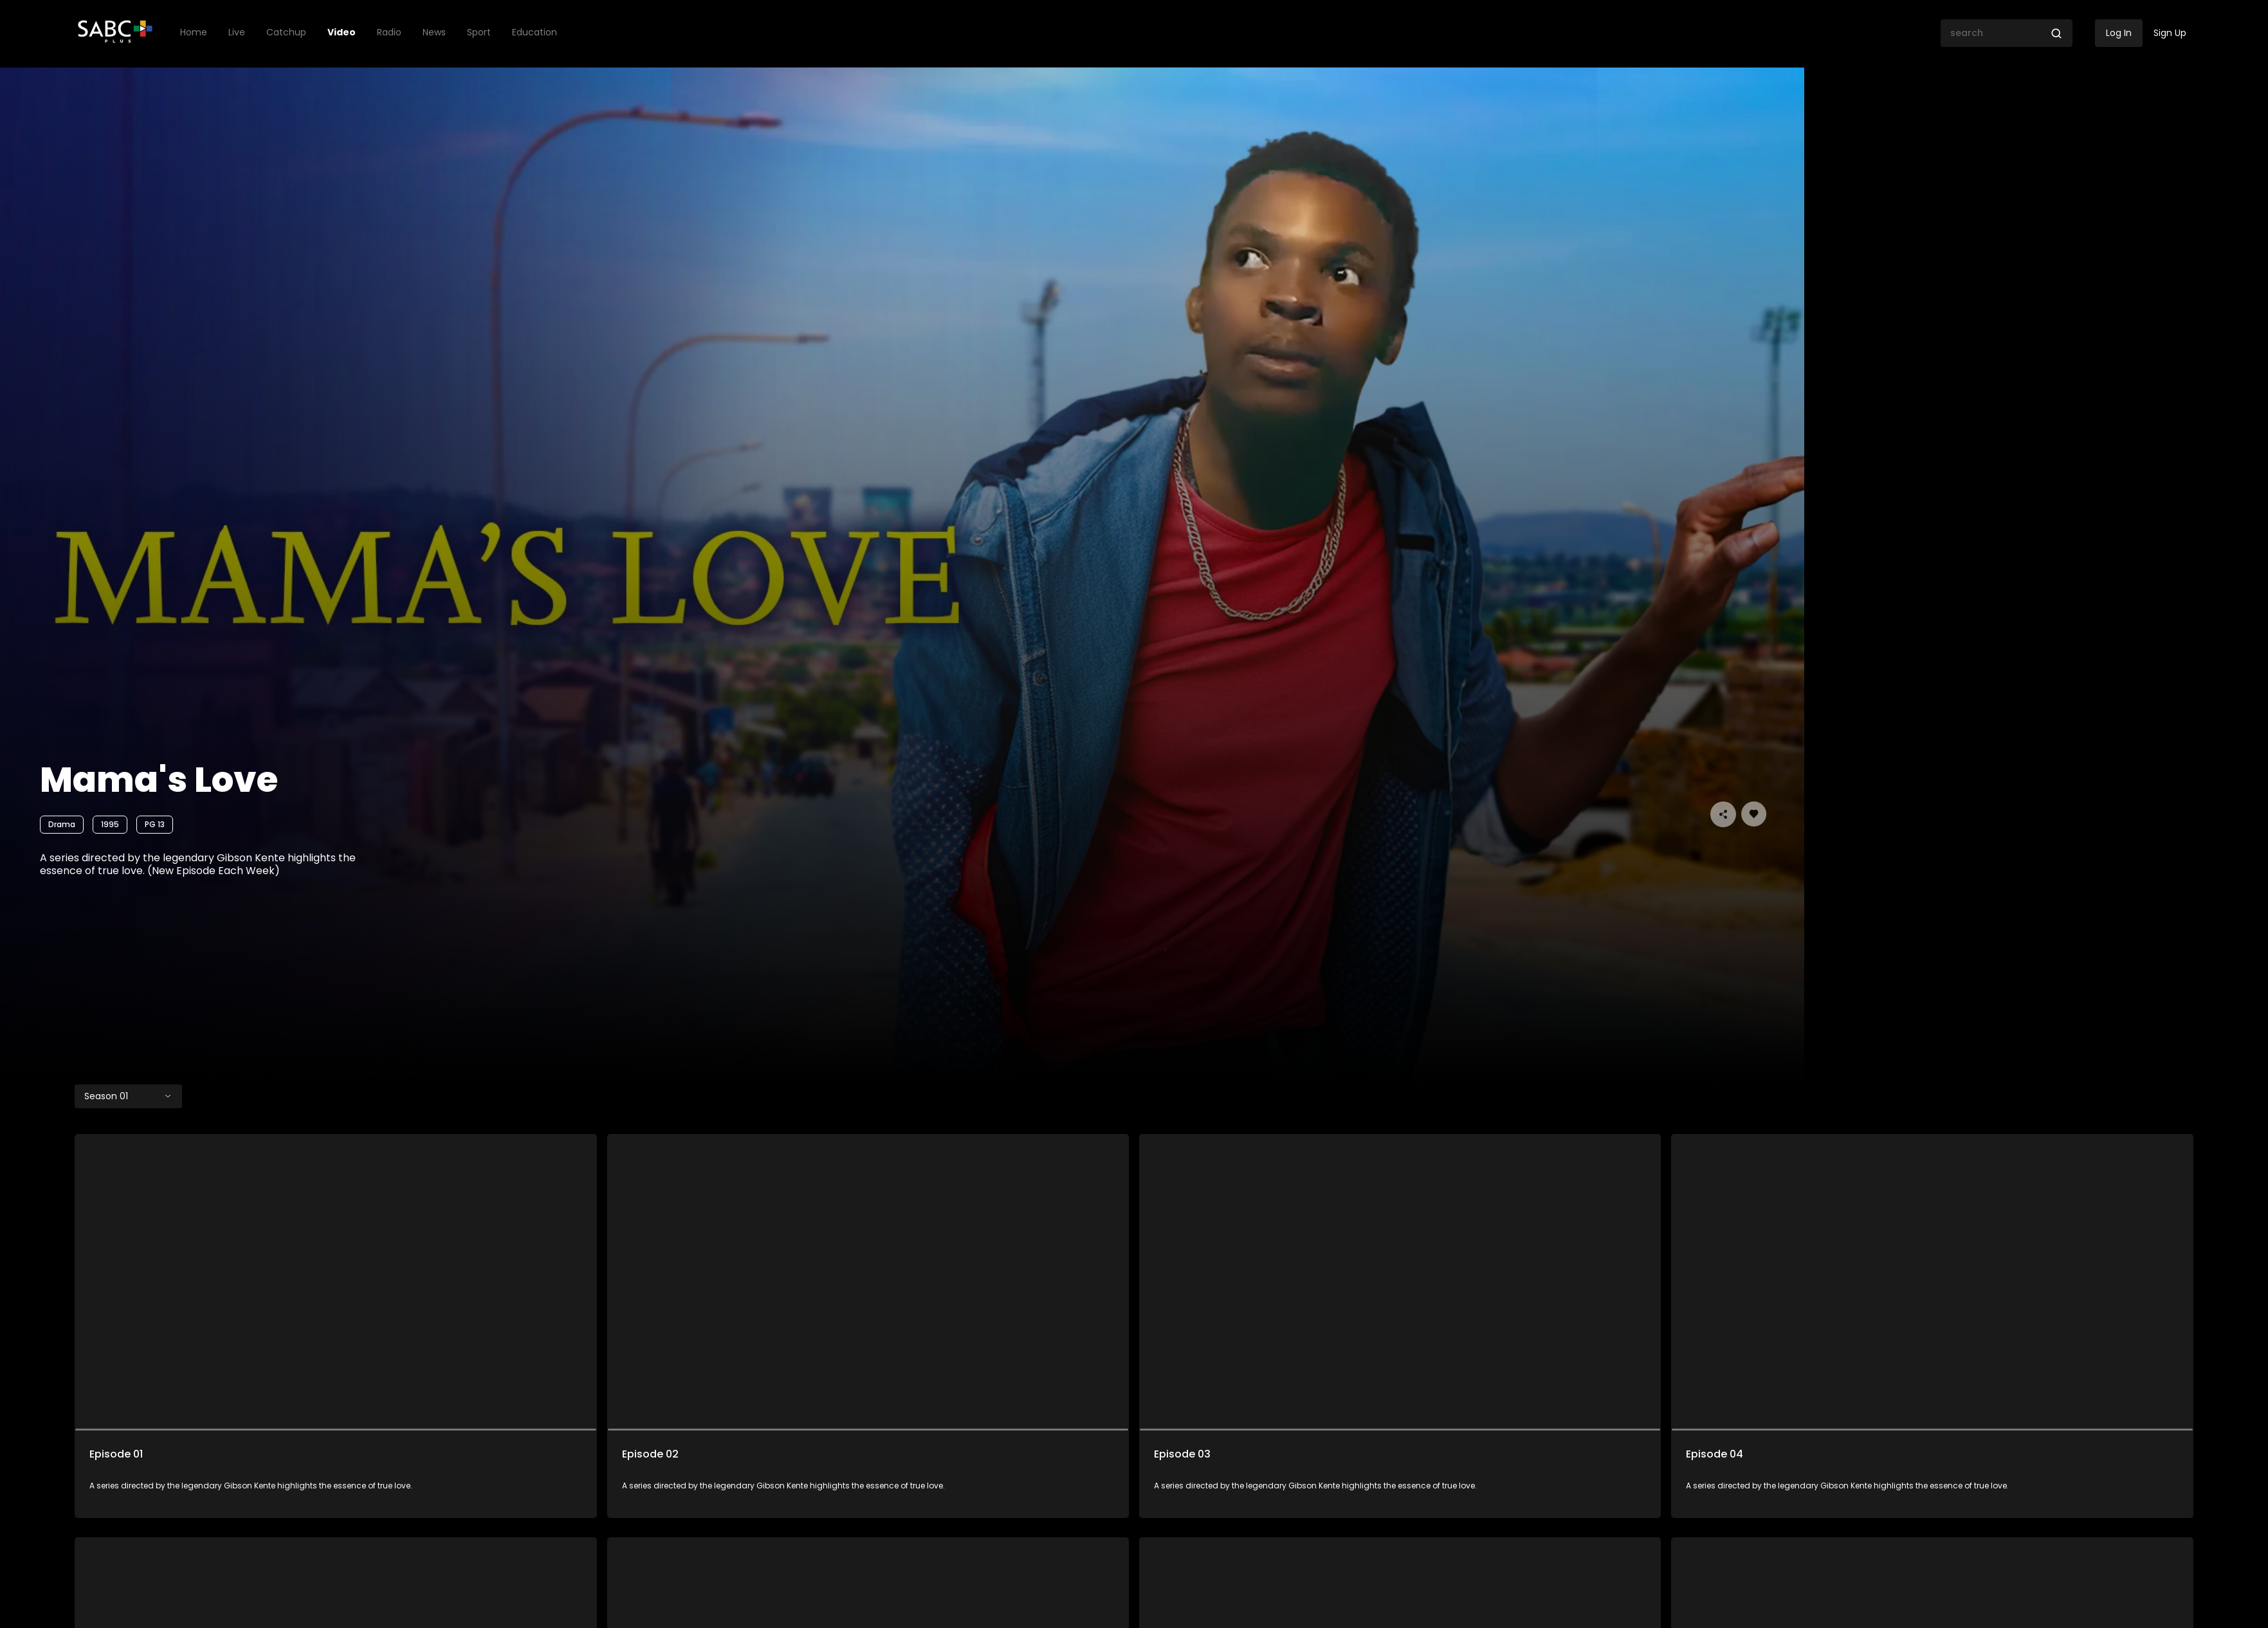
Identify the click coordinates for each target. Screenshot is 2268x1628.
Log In (2119, 32)
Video (341, 32)
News (434, 32)
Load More (1134, 1549)
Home (193, 32)
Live (236, 32)
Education (534, 32)
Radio (389, 32)
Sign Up (2170, 32)
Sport (479, 32)
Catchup (286, 32)
